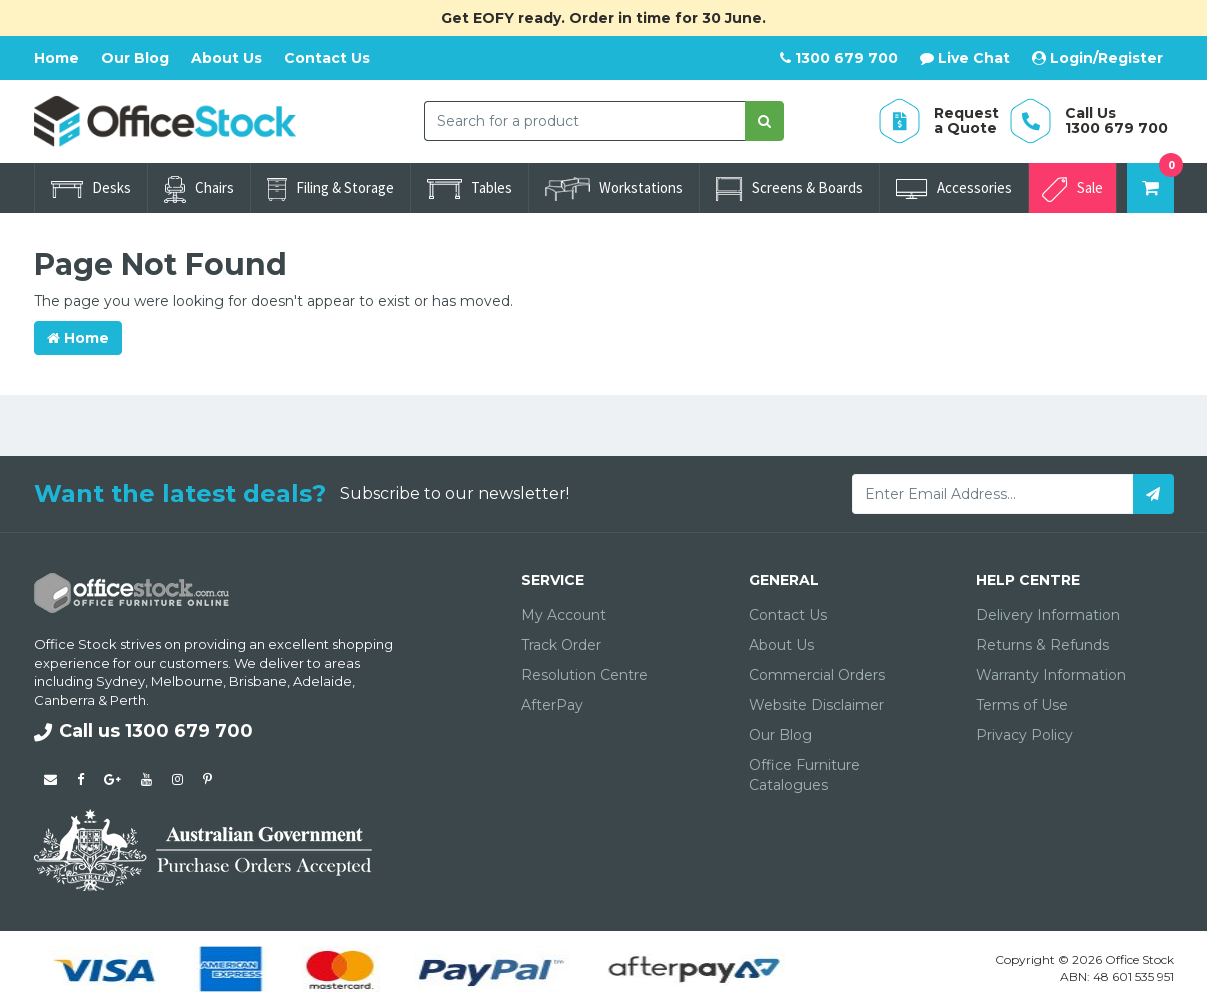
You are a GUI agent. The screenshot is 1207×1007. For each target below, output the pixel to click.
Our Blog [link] (780, 735)
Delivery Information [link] (1048, 615)
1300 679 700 (839, 58)
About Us (226, 58)
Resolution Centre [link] (584, 675)
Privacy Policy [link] (1024, 735)
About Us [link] (781, 645)
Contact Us (327, 58)
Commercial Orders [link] (817, 675)
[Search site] (764, 121)
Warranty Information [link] (1051, 675)
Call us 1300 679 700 (143, 731)
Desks (91, 188)
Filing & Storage (330, 189)
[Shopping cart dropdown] (1150, 188)
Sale (1072, 189)
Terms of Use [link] (1022, 705)
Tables (469, 188)
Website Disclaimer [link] (816, 705)
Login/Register (1097, 58)
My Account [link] (563, 615)
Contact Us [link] (788, 615)
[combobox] (585, 121)
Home (56, 58)
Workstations (614, 189)
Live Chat (965, 58)
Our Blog (135, 58)
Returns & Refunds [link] (1042, 645)
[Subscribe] (1153, 494)
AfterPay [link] (552, 705)
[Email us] (50, 779)
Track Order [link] (561, 645)
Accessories (954, 188)
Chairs (199, 189)
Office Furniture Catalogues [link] (804, 775)
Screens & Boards (789, 189)
